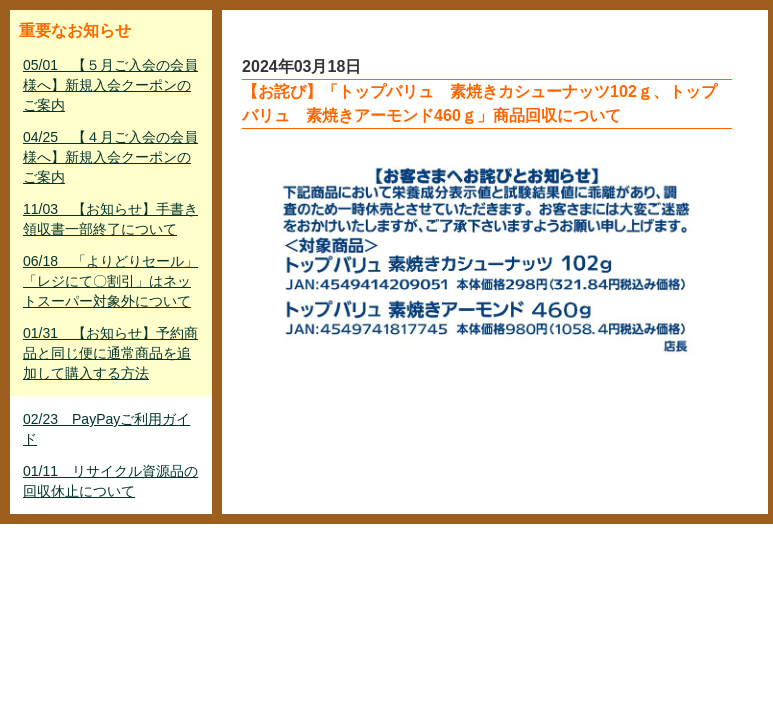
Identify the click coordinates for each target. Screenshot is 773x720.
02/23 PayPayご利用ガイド (106, 429)
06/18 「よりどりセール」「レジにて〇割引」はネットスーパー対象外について (110, 281)
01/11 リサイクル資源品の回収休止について (110, 481)
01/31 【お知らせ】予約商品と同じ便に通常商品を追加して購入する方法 (110, 353)
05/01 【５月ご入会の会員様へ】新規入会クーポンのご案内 (110, 85)
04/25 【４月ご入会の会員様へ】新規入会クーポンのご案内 (110, 157)
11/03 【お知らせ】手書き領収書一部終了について (110, 219)
